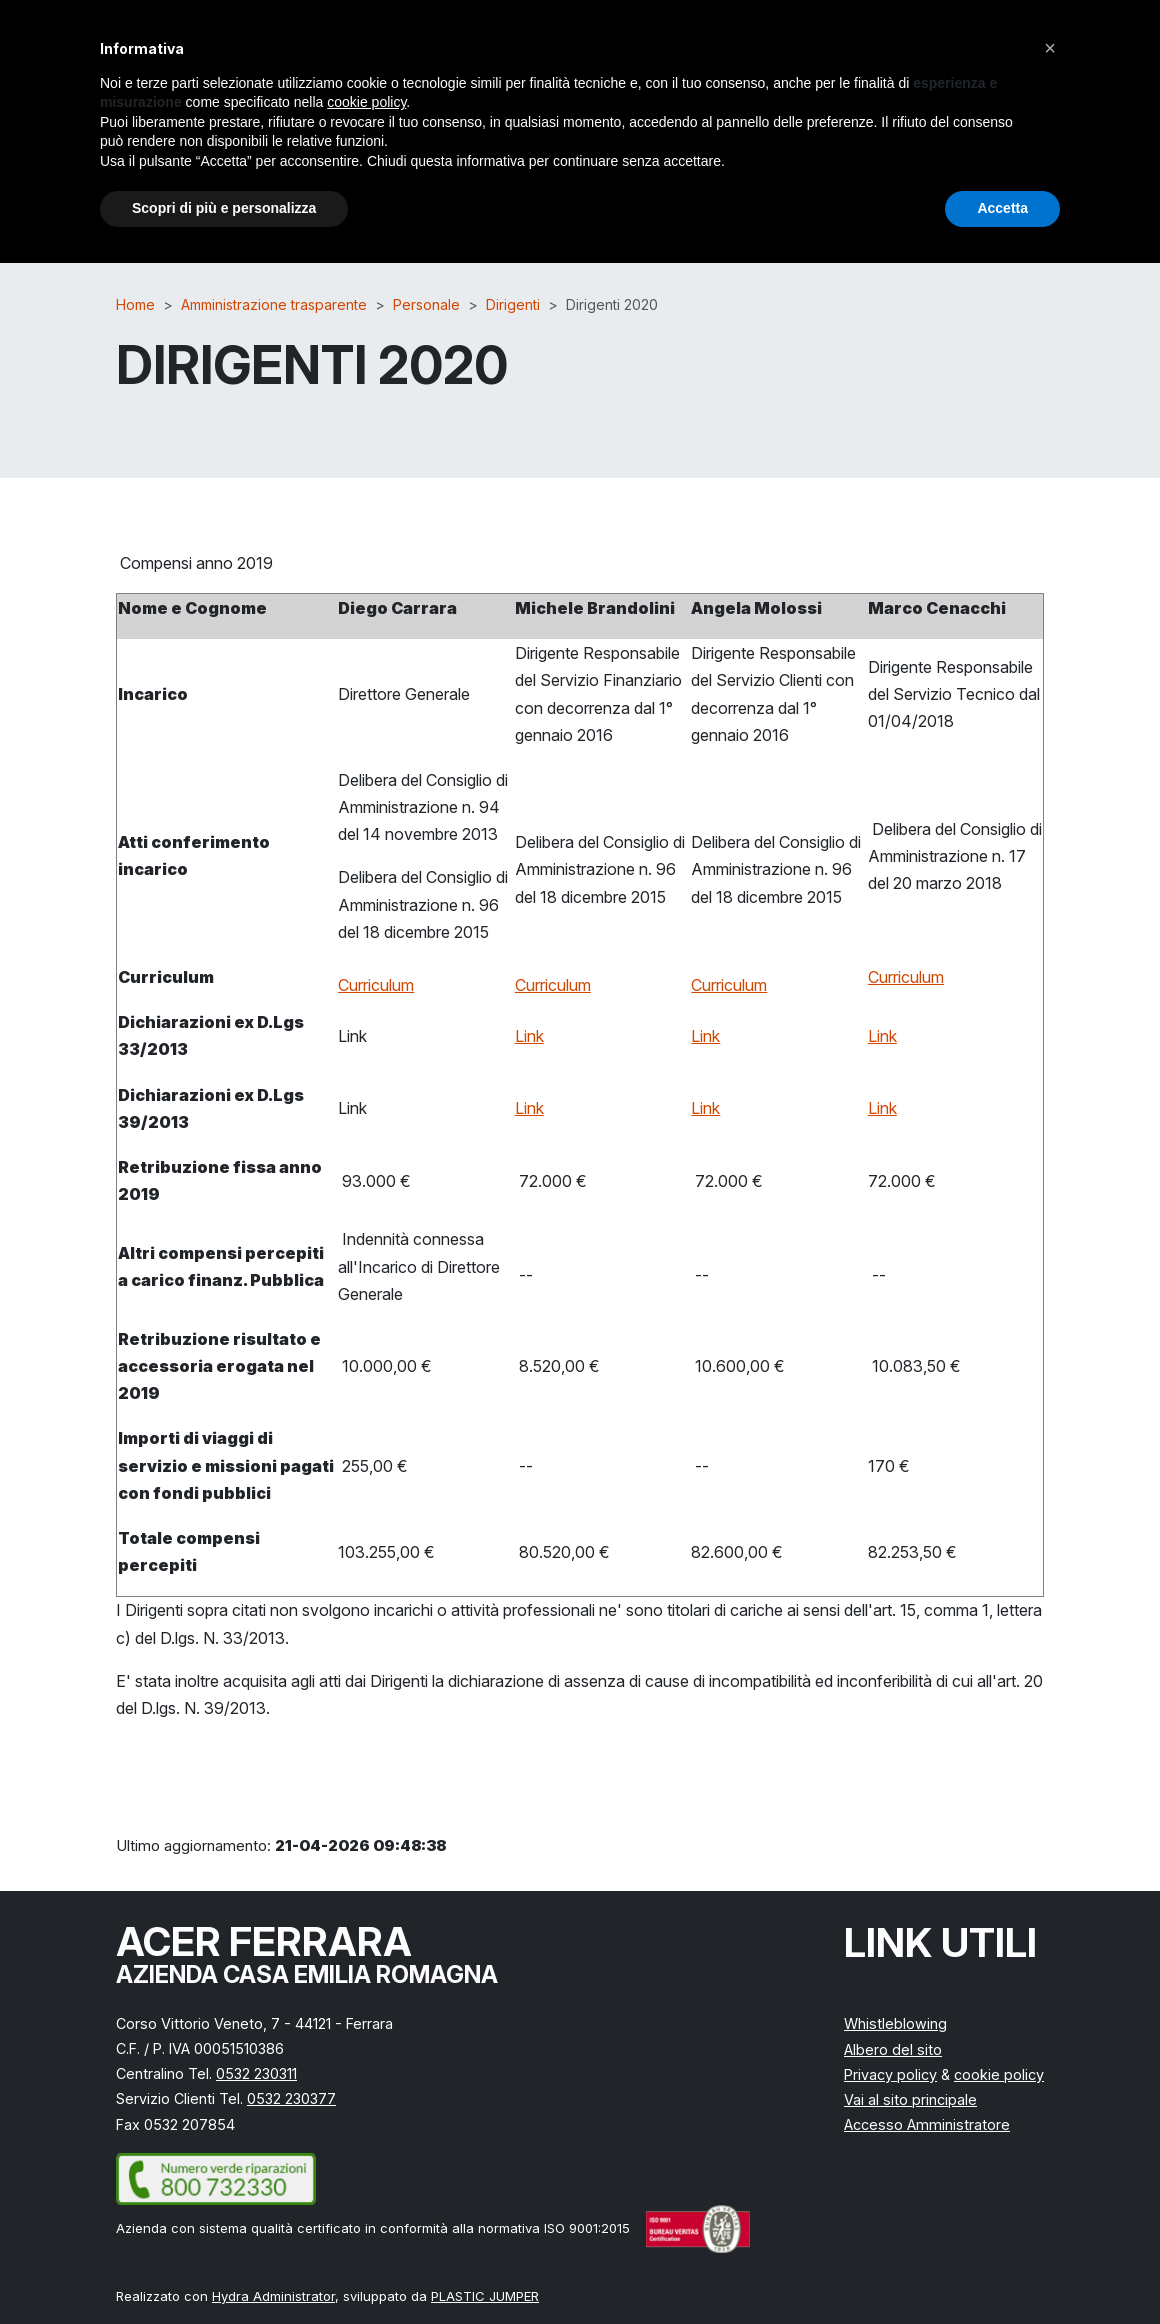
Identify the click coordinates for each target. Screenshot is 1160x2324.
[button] (1050, 48)
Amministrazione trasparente (274, 304)
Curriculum (376, 985)
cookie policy (999, 2074)
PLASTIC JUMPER (485, 2296)
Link (529, 1036)
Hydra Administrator (273, 2296)
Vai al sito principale (910, 2099)
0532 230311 (256, 2073)
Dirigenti (513, 304)
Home (135, 304)
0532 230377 (291, 2098)
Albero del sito (893, 2049)
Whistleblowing (895, 2023)
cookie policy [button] (366, 102)
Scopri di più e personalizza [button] (224, 208)
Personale (426, 304)
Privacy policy (890, 2074)
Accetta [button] (1002, 208)
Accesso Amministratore (927, 2124)
